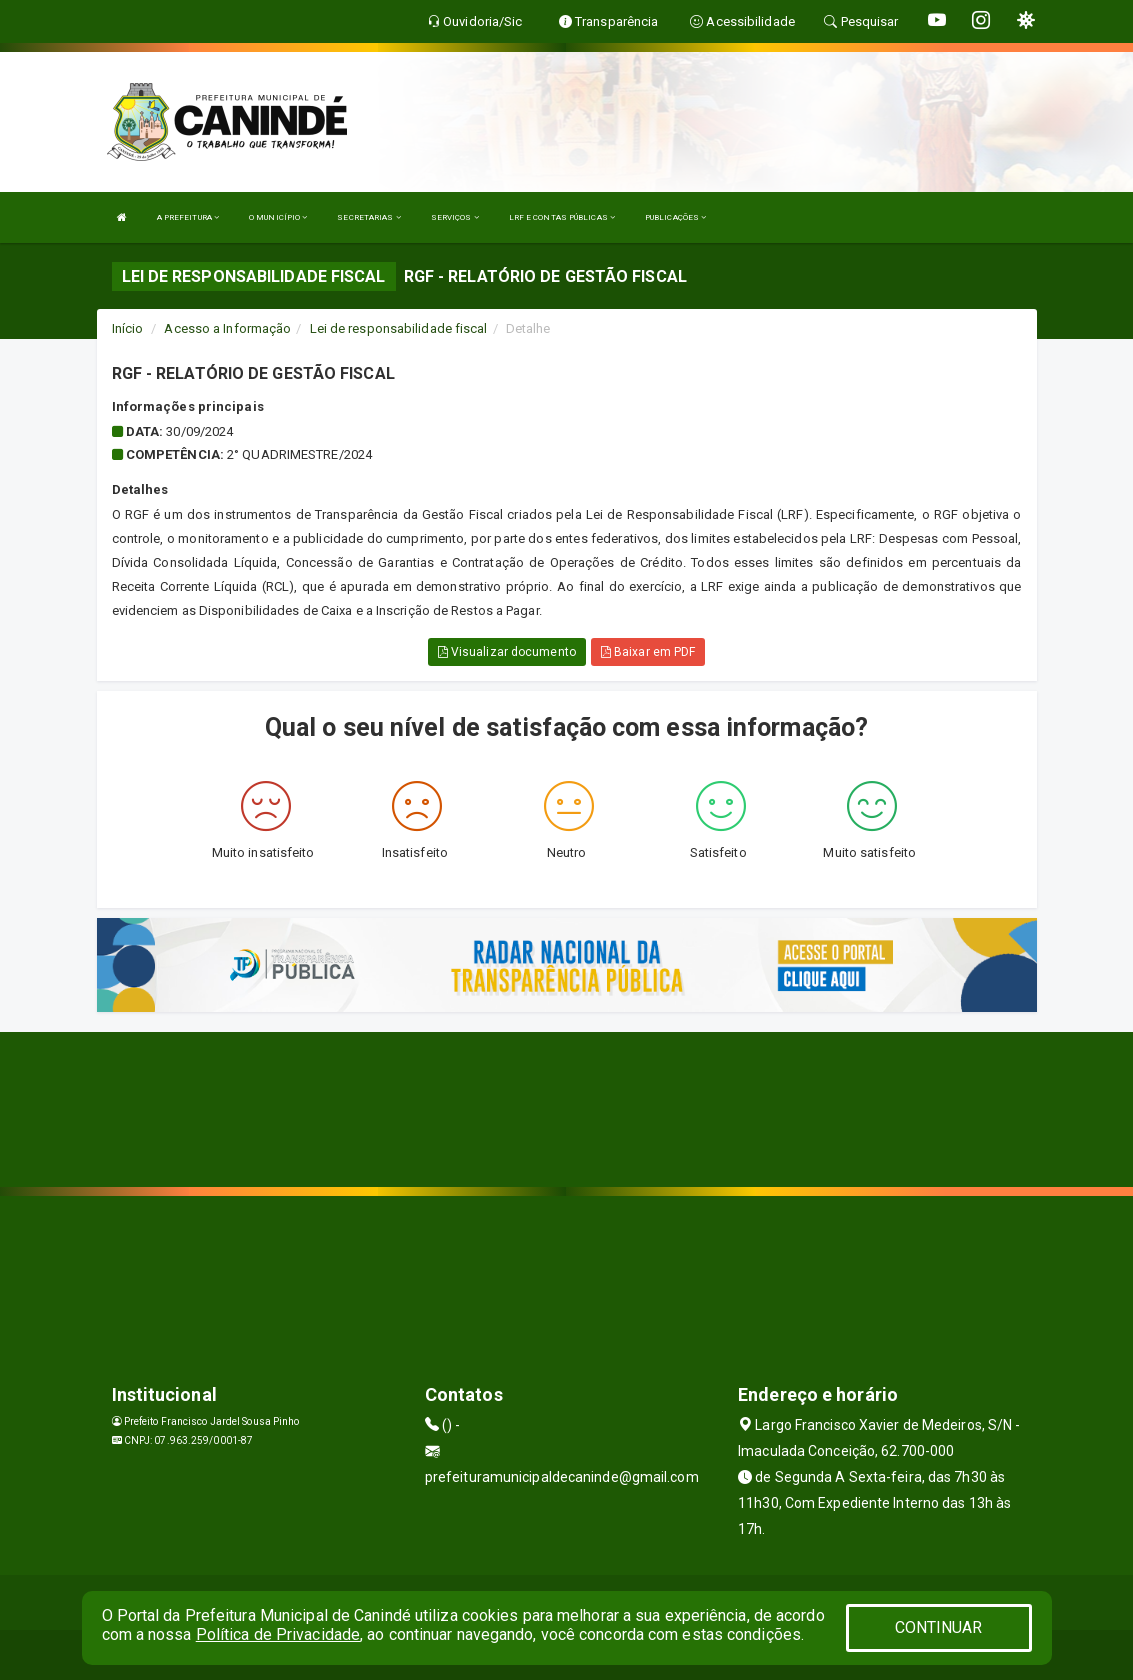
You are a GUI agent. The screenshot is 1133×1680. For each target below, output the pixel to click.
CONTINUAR (939, 1627)
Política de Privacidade (278, 1634)
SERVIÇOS (455, 217)
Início (128, 328)
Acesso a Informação (227, 328)
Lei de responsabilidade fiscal (399, 328)
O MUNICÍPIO (278, 217)
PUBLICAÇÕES (675, 217)
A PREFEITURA (188, 217)
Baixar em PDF (648, 652)
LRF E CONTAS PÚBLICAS (562, 217)
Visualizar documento (507, 652)
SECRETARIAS (368, 217)
